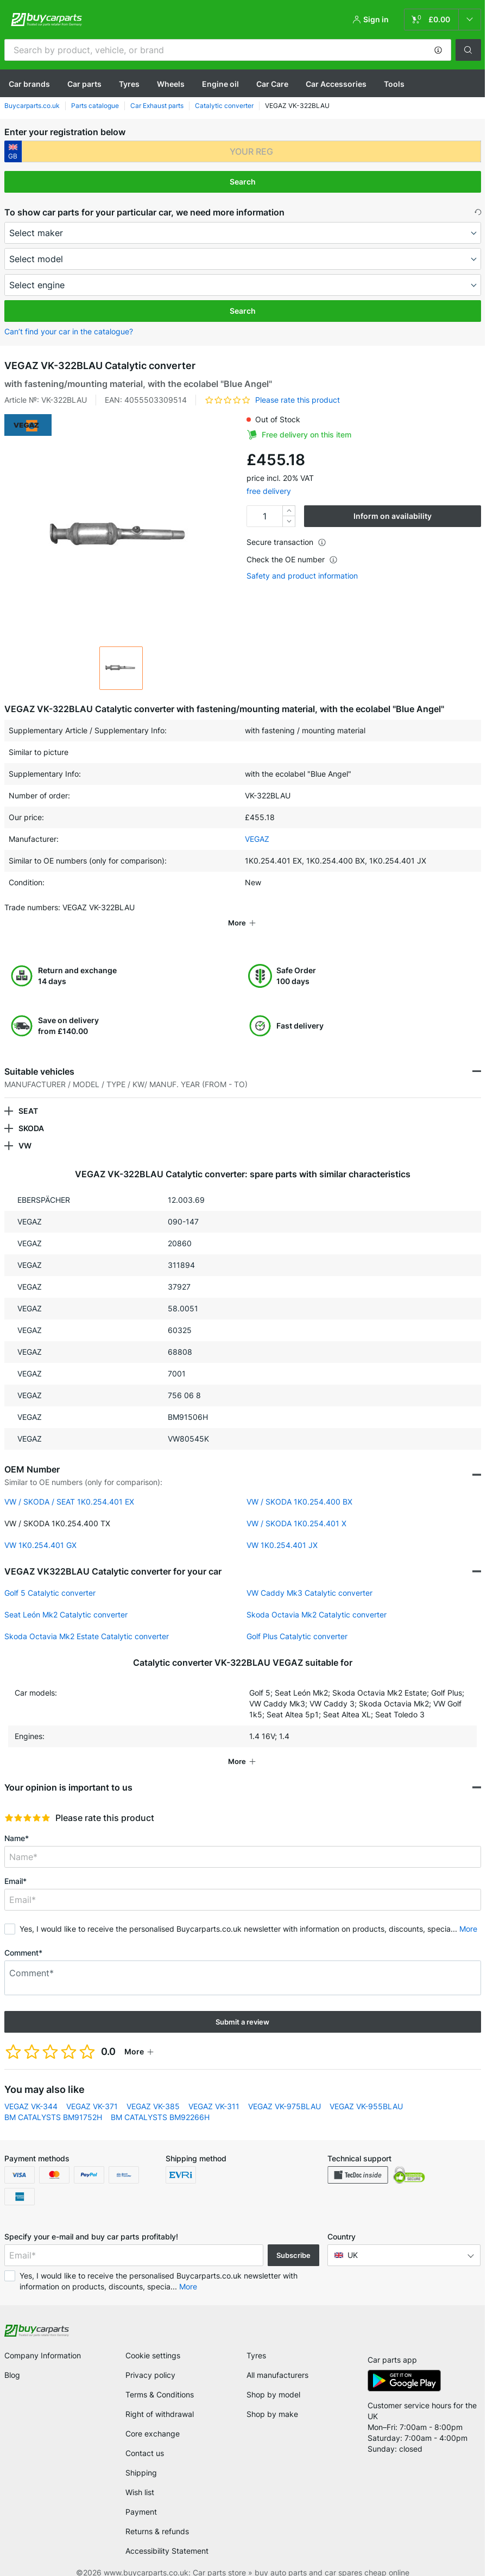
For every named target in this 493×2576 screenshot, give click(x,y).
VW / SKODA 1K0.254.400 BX (299, 1486)
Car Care (272, 83)
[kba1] (251, 151)
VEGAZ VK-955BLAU (366, 2091)
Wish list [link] (139, 2477)
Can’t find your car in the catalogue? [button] (68, 331)
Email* (15, 1865)
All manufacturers (277, 2359)
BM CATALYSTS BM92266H (160, 2102)
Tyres (129, 83)
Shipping (141, 2457)
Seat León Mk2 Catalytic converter (66, 1599)
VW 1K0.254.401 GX (40, 1529)
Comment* (23, 1937)
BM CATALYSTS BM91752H (53, 2102)
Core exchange (152, 2418)
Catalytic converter (224, 105)
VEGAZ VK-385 (153, 2091)
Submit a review (242, 2006)
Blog (12, 2359)
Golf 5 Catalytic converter (50, 1577)
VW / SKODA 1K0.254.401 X (296, 1508)
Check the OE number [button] (292, 559)
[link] (442, 19)
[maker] (242, 233)
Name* (16, 1823)
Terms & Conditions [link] (159, 2379)
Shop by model (273, 2379)
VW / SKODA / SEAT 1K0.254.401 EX (69, 1486)
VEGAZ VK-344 (31, 2091)
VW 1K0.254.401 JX (282, 1529)
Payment (141, 2496)
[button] (438, 50)
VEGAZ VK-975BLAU (284, 2091)
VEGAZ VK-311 (213, 2091)
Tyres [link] (256, 2340)
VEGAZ (257, 838)
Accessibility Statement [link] (166, 2535)
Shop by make (272, 2398)
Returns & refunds (157, 2516)
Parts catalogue (95, 105)
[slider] (27, 1802)
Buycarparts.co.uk (32, 105)
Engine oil (220, 83)
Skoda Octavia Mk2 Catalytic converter (316, 1599)
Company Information (42, 2340)
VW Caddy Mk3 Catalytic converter (309, 1577)
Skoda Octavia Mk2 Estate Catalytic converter (86, 1621)
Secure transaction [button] (286, 542)
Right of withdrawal (159, 2398)
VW (24, 1130)
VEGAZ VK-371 (92, 2091)
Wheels (171, 83)
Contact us (144, 2437)
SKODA (31, 1113)
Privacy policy (150, 2359)
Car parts (84, 83)
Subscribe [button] (293, 2240)
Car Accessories (336, 83)
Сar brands (29, 83)
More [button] (468, 1913)
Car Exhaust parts (157, 105)
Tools (394, 83)
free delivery (268, 491)
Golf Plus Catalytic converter (296, 1621)
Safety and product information (302, 576)
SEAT (28, 1095)
